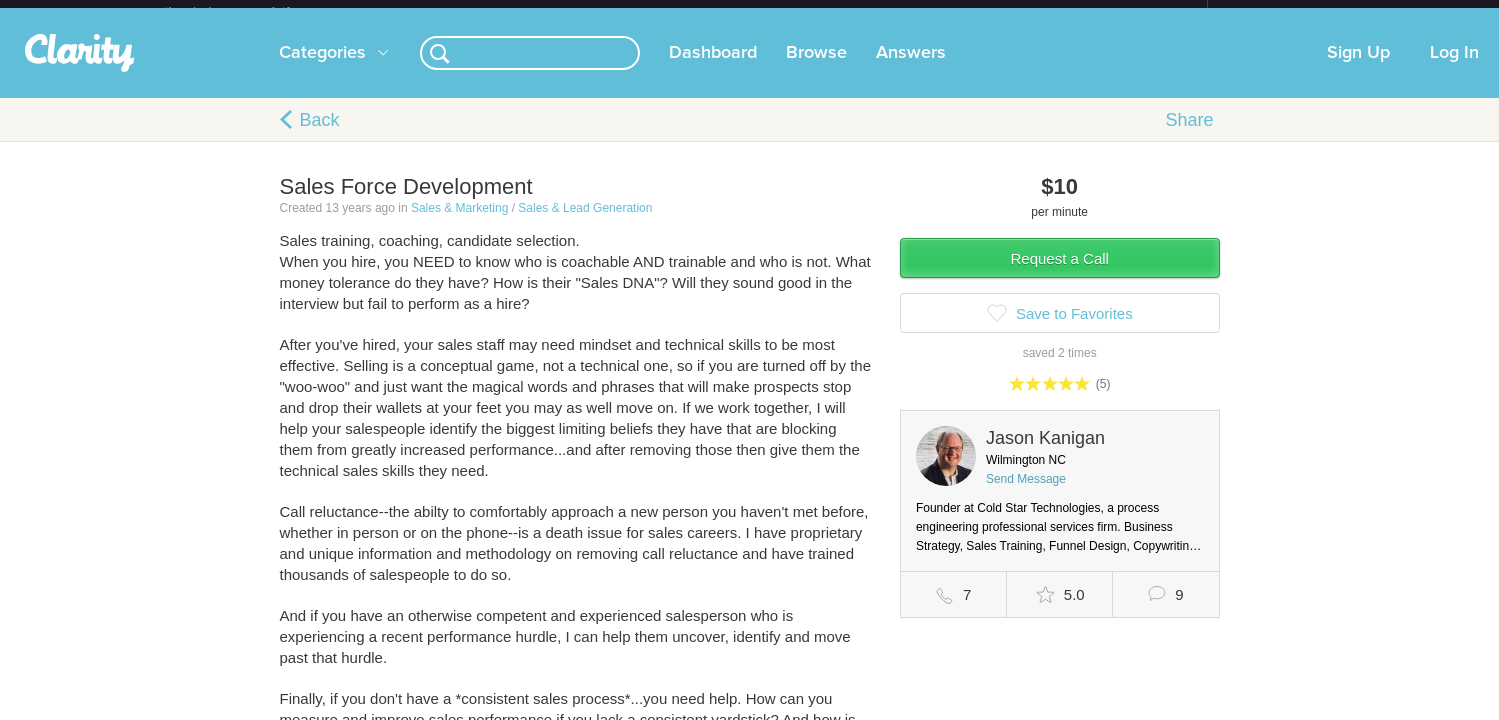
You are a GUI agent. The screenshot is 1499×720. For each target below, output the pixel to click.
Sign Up (1358, 69)
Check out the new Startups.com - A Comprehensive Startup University (990, 13)
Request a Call (1060, 274)
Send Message (1026, 495)
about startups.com (1278, 13)
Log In (1454, 69)
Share (1189, 136)
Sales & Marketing (459, 224)
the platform (249, 11)
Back (320, 136)
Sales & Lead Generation (585, 224)
